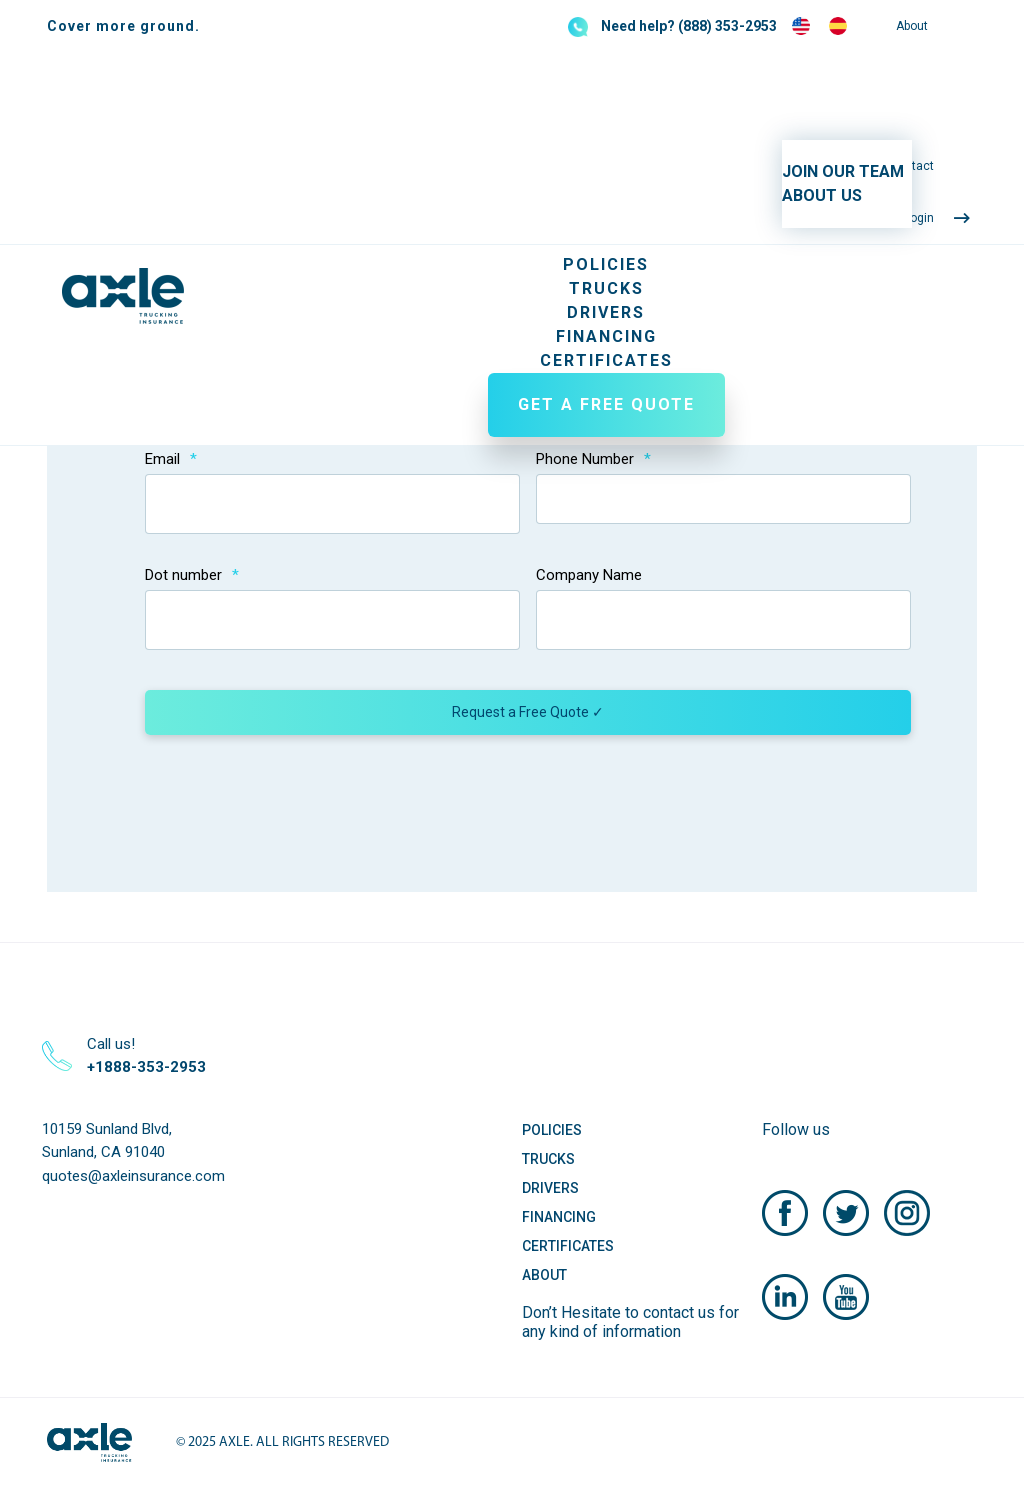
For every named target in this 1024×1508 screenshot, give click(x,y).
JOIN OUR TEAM (843, 171)
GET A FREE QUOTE (606, 404)
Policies (606, 264)
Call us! (146, 1055)
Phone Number (593, 459)
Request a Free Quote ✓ (528, 712)
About (912, 26)
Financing (606, 336)
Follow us (796, 1129)
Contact (912, 166)
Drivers (606, 312)
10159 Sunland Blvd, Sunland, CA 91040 (107, 1140)
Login (919, 218)
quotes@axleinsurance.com (133, 1176)
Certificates (606, 360)
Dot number (192, 575)
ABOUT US (822, 195)
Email (171, 459)
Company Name (589, 575)
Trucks (606, 288)
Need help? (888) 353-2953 (689, 26)
